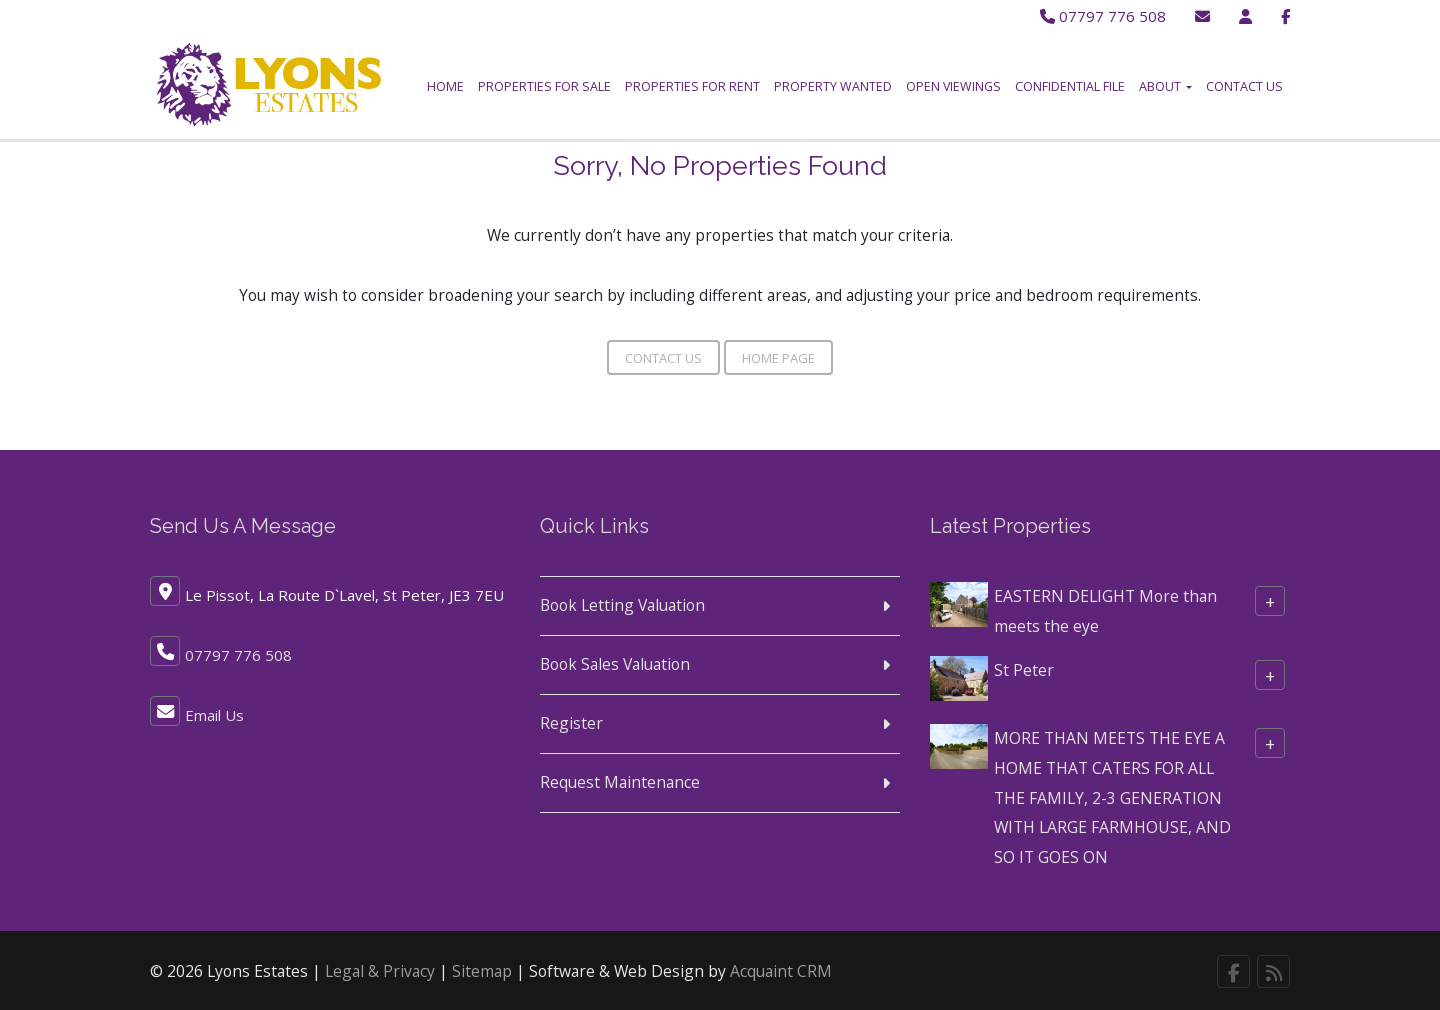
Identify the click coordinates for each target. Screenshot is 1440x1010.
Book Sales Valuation (615, 659)
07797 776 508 (1099, 16)
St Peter (1024, 664)
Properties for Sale (544, 86)
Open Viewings (953, 86)
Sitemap (482, 966)
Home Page (778, 353)
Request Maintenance (620, 776)
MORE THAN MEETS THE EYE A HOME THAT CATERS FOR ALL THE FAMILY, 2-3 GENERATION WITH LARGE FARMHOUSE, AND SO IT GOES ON (1112, 791)
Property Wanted (833, 86)
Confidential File (1070, 86)
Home (445, 86)
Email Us (214, 710)
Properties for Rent (692, 86)
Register (571, 718)
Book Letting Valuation (622, 600)
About (1165, 86)
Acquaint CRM (781, 966)
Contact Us (1244, 86)
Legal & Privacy (380, 966)
